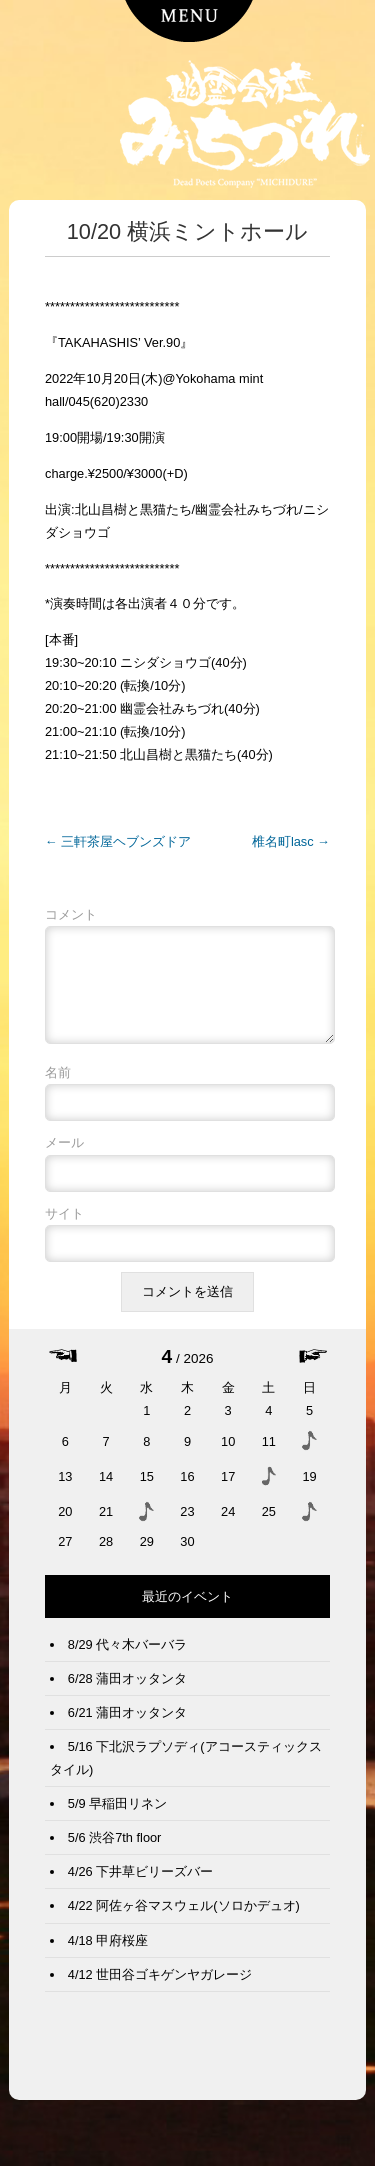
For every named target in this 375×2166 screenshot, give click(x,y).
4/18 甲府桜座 (108, 1956)
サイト (64, 1229)
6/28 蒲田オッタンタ (127, 1694)
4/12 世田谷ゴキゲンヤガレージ (160, 1990)
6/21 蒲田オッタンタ (127, 1728)
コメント (71, 914)
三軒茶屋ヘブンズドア (118, 841)
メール (64, 1158)
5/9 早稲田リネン (117, 1819)
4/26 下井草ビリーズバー (140, 1887)
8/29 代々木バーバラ (127, 1660)
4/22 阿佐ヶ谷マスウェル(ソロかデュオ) (184, 1921)
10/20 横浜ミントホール (187, 231)
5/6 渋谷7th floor (115, 1853)
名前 (58, 1088)
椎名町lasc (291, 841)
